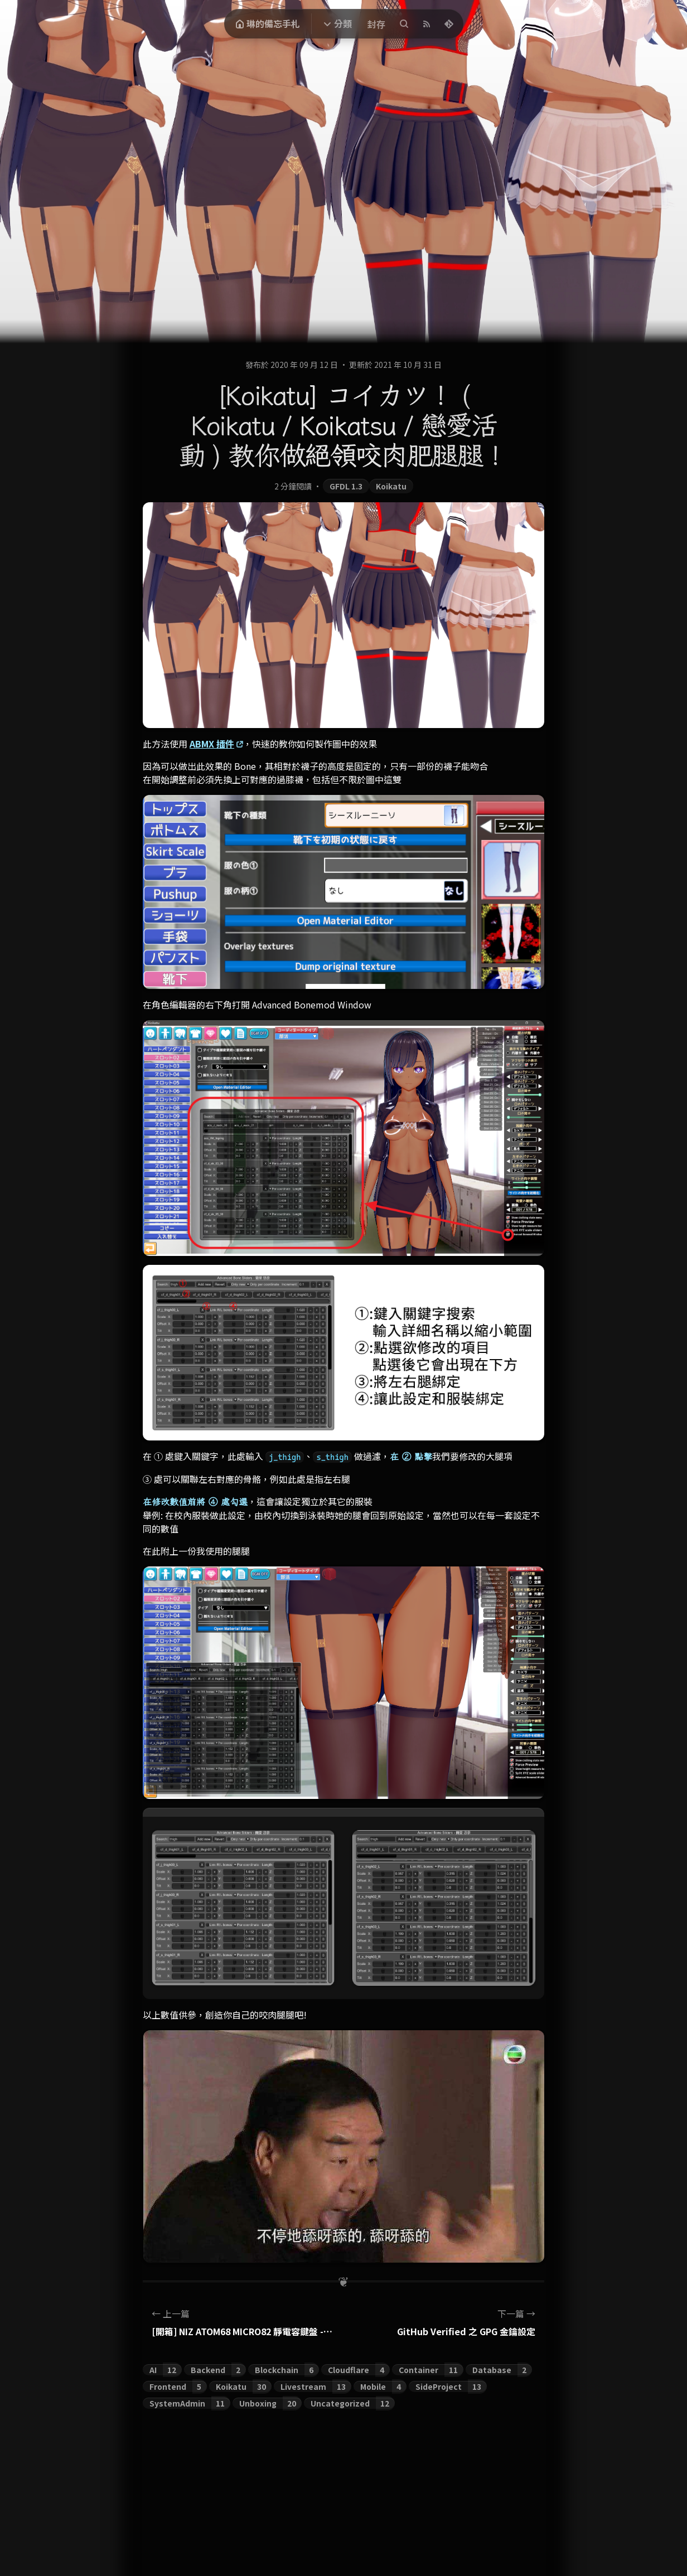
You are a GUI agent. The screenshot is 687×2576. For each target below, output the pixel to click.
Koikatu (391, 486)
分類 (343, 23)
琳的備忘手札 (267, 23)
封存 (376, 24)
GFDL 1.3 (346, 486)
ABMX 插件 (212, 743)
